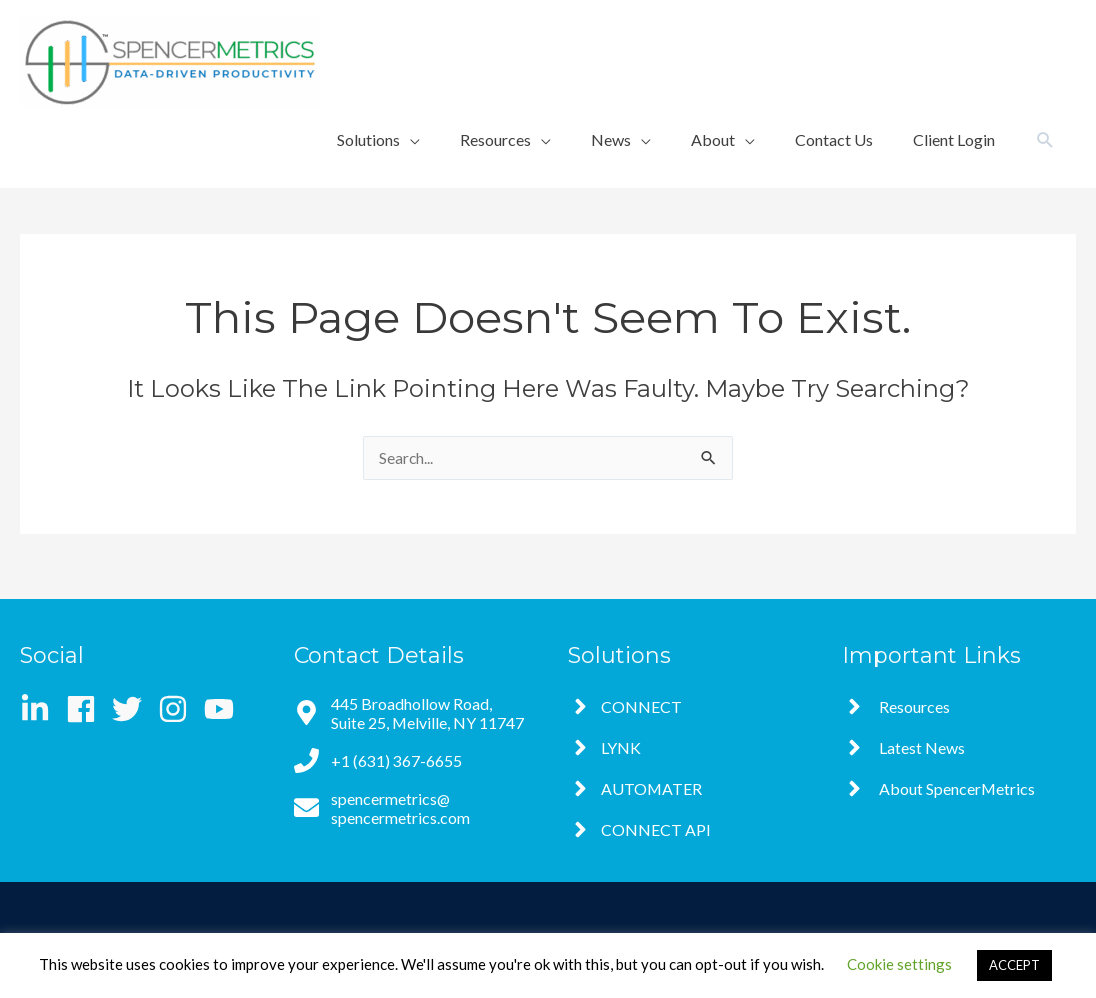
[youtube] (223, 709)
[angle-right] (625, 706)
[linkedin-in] (41, 709)
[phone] (378, 760)
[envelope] (411, 808)
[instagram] (179, 709)
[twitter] (133, 709)
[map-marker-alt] (411, 713)
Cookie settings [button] (899, 964)
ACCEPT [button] (1014, 965)
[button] (1045, 140)
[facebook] (87, 709)
